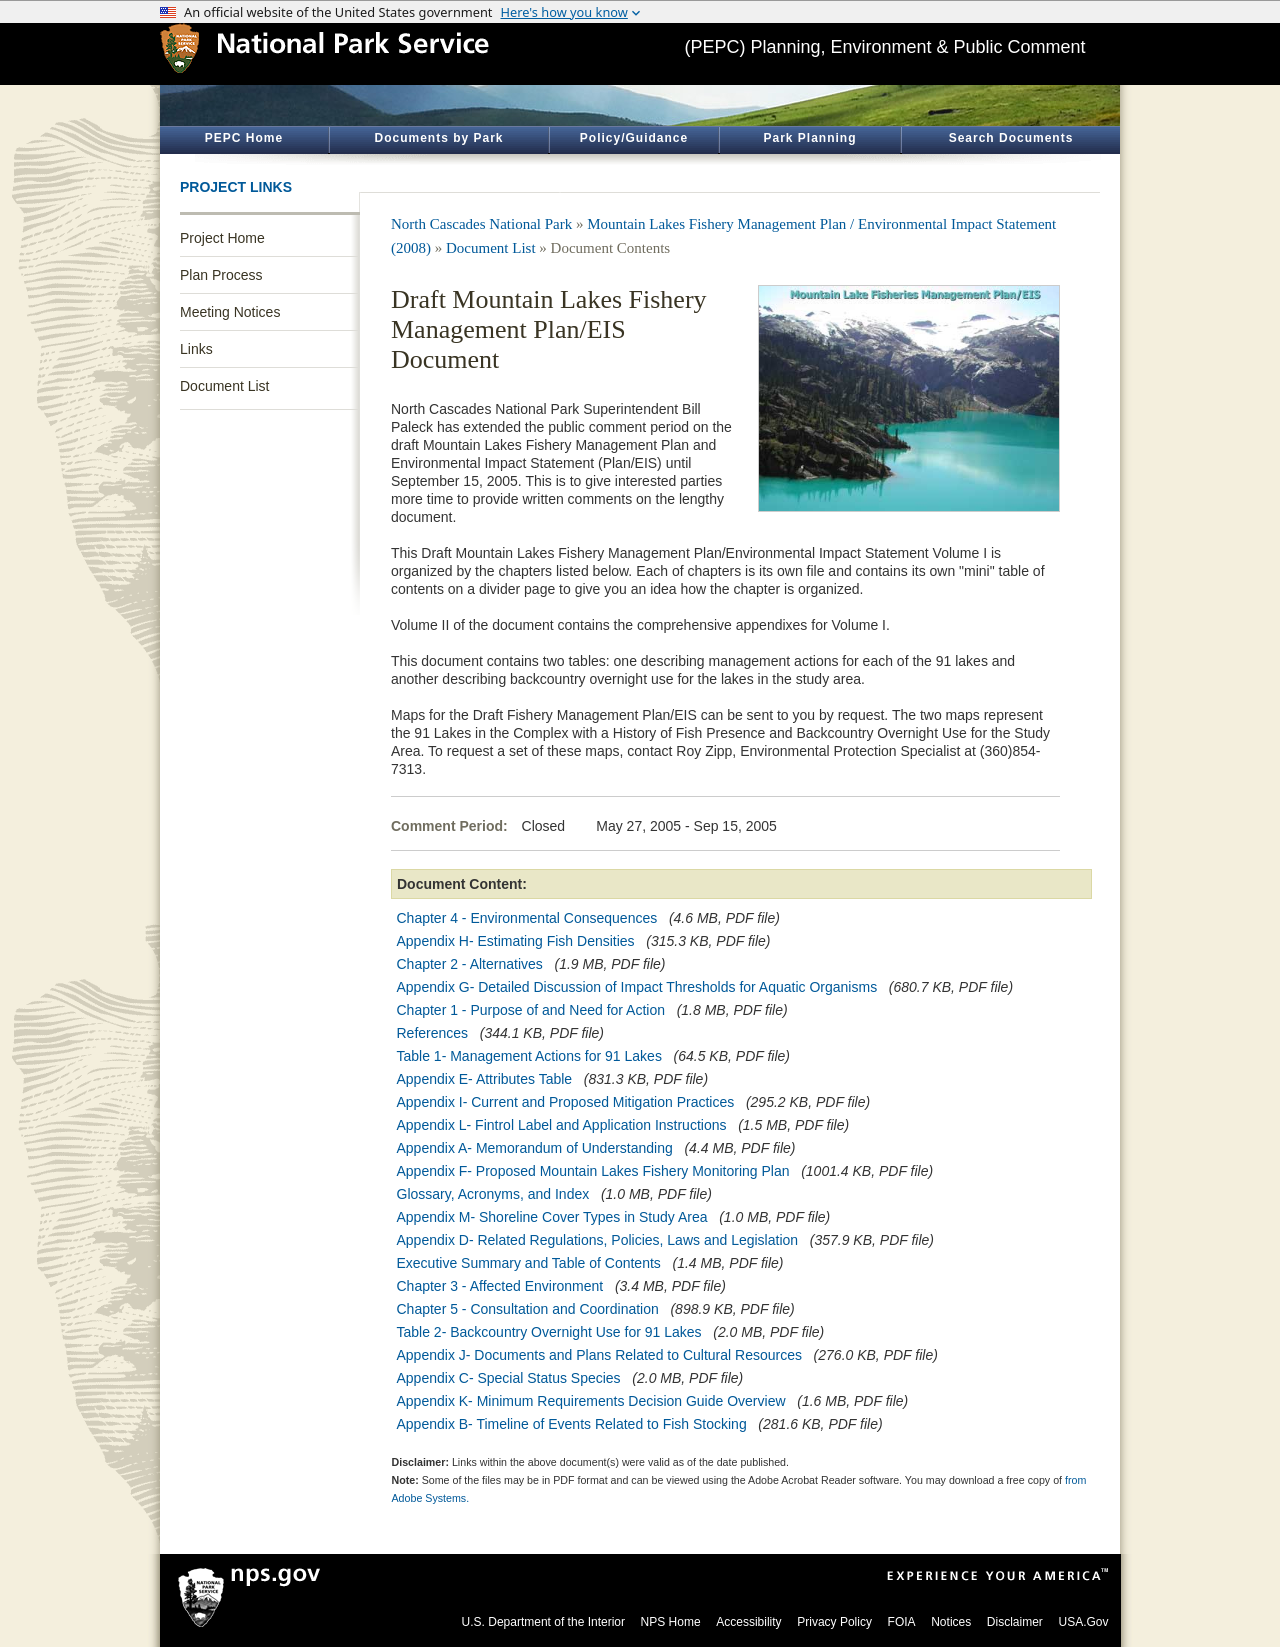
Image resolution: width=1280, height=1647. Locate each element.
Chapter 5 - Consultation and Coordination (528, 1309)
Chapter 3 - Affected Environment (500, 1286)
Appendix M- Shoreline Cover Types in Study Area (552, 1217)
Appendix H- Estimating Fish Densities (516, 941)
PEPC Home (244, 138)
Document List (224, 386)
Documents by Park (438, 138)
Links (196, 349)
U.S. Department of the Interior (543, 1622)
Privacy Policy (834, 1622)
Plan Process (221, 275)
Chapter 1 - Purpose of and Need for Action (531, 1010)
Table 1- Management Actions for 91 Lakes (529, 1056)
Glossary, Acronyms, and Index (493, 1194)
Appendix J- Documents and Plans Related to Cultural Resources (599, 1355)
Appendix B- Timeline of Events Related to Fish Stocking (572, 1424)
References (433, 1033)
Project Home (222, 238)
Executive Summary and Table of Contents (529, 1263)
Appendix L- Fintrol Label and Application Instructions (562, 1125)
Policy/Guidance (634, 138)
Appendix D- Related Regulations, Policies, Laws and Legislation (598, 1240)
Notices (951, 1622)
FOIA (902, 1622)
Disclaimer (1015, 1622)
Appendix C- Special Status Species (509, 1378)
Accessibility (748, 1622)
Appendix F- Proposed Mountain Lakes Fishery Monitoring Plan (593, 1171)
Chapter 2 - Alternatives (470, 964)
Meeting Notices (230, 312)
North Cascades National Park (481, 224)
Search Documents (1011, 138)
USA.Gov (1083, 1622)
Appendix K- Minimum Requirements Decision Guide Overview (591, 1401)
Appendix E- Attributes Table (485, 1079)
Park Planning (809, 138)
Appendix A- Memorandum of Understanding (535, 1148)
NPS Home (671, 1622)
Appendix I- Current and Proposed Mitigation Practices (566, 1102)
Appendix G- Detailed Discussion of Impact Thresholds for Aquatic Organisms (637, 987)
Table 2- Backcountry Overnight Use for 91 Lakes (549, 1332)
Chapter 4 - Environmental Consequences (527, 918)
